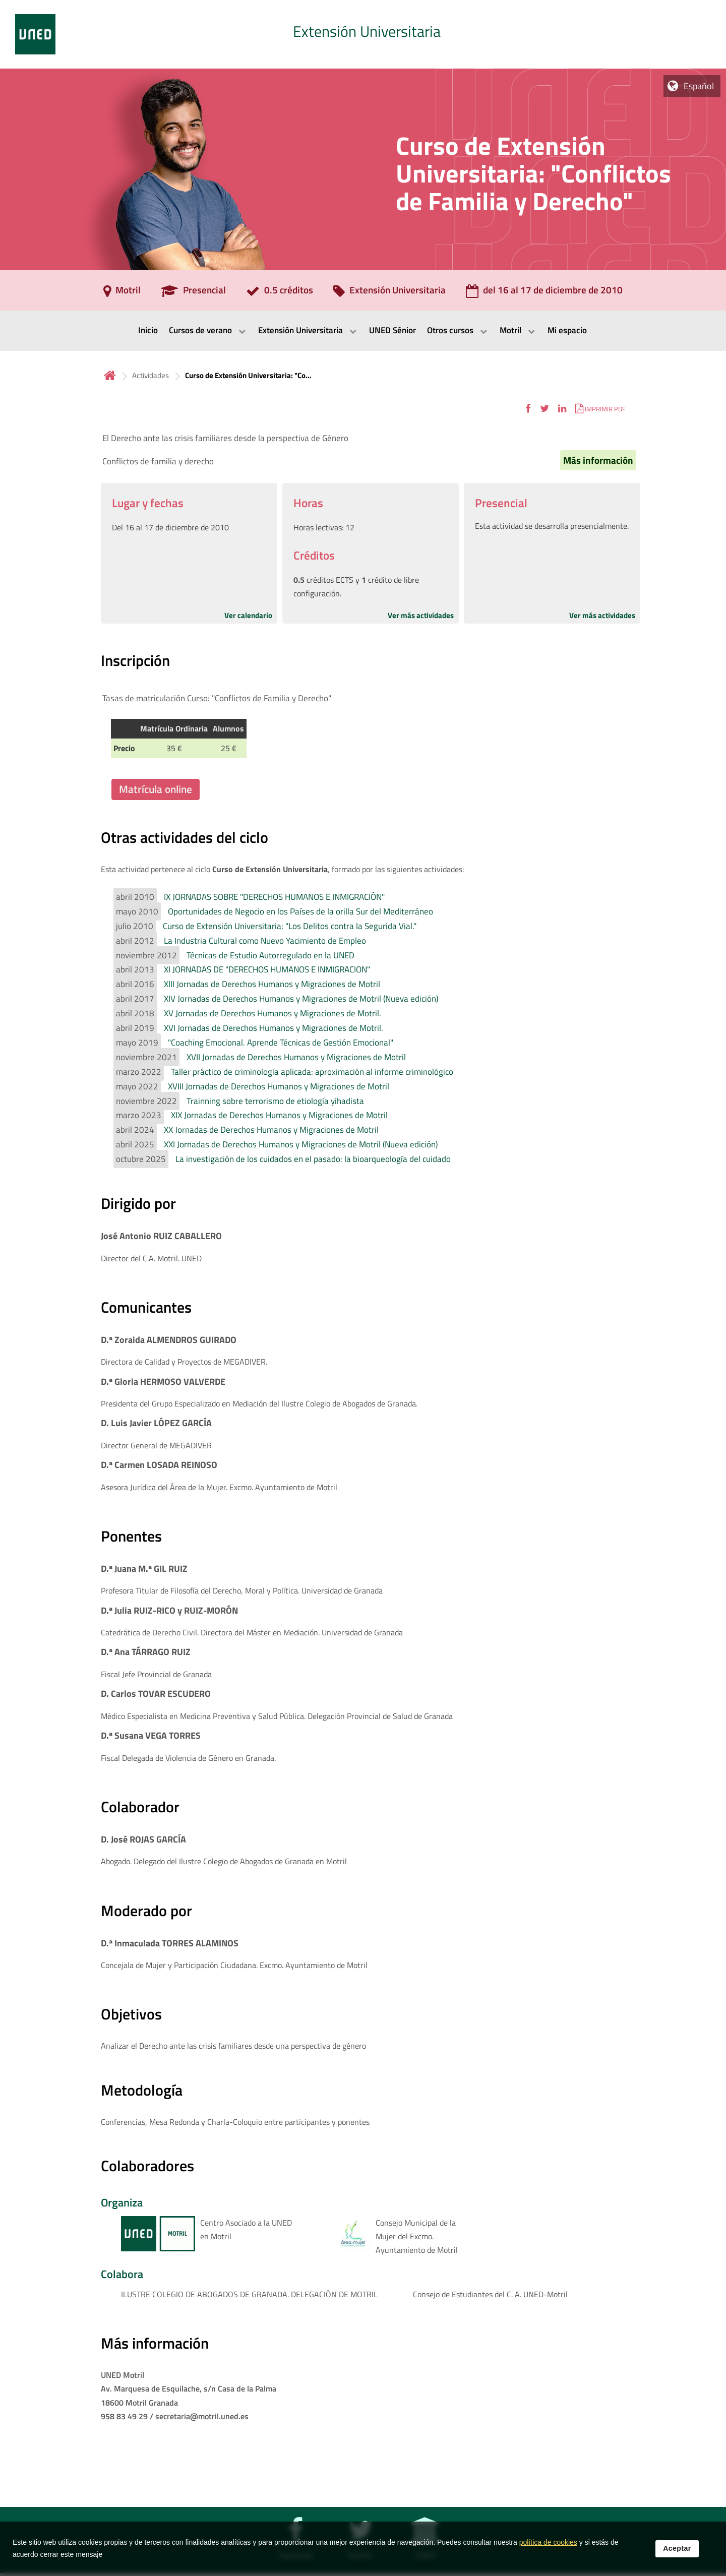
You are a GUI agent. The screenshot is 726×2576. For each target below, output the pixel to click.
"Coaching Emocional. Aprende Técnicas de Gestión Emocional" (280, 1042)
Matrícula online (155, 789)
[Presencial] (193, 293)
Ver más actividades (421, 615)
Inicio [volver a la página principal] (110, 375)
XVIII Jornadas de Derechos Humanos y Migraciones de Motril (278, 1086)
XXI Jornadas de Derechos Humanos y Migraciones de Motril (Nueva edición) (301, 1144)
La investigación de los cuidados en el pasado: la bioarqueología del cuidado (313, 1159)
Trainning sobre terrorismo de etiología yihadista (275, 1101)
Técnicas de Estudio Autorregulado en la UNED (270, 955)
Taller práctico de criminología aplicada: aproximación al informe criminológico (312, 1071)
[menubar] (363, 331)
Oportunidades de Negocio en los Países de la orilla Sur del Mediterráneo (300, 911)
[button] (528, 408)
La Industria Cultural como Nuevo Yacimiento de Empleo (265, 940)
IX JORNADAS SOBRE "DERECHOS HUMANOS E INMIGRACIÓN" (274, 896)
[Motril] (122, 293)
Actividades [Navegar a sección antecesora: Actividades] (150, 375)
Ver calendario (248, 615)
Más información (598, 460)
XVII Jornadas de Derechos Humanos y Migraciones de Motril (296, 1057)
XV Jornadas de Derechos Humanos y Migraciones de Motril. (272, 1013)
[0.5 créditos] (279, 293)
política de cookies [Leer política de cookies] (548, 2546)
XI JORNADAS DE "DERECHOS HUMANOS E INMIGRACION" (267, 969)
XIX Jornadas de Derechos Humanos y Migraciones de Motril (279, 1115)
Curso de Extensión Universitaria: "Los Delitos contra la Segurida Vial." (289, 926)
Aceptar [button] (677, 2552)
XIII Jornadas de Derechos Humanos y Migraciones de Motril (272, 984)
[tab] (363, 34)
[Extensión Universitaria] (389, 293)
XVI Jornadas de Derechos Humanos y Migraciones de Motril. (273, 1027)
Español (699, 86)
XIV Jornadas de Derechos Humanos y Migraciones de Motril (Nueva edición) (301, 998)
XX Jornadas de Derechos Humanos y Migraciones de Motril (271, 1129)
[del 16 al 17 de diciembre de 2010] (544, 293)
